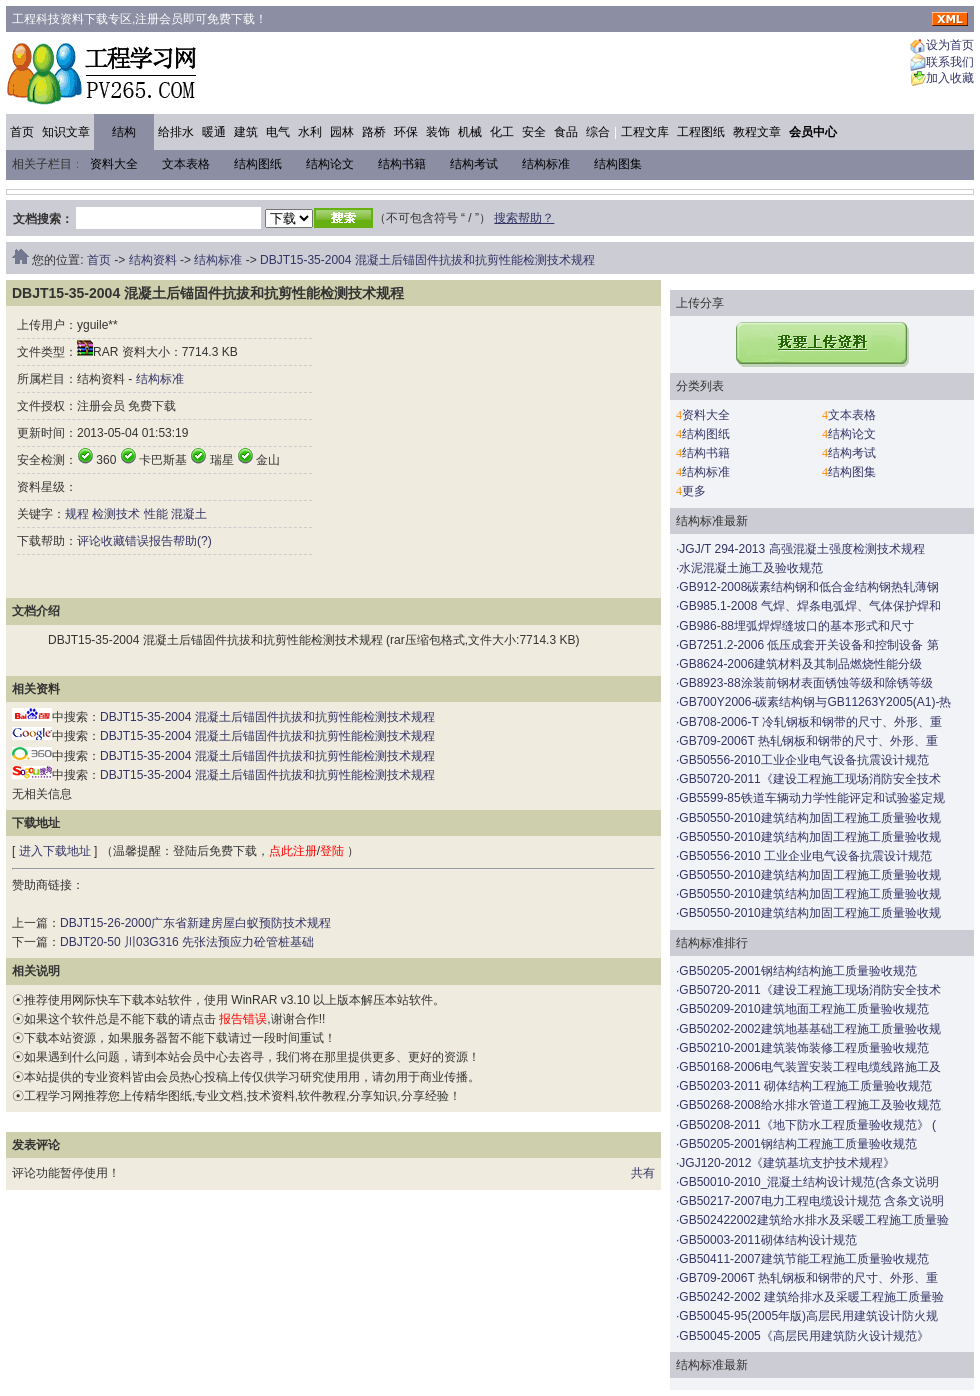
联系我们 (950, 62)
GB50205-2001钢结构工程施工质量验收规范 (797, 1144)
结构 (124, 132)
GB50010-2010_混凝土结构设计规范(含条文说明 (809, 1182)
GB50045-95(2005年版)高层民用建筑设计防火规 (808, 1316)
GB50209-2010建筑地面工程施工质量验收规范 (803, 1009)
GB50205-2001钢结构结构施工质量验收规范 (797, 971)
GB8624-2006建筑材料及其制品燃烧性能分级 (800, 664)
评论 (89, 541)
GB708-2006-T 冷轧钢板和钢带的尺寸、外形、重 (810, 722)
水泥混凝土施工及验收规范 (751, 568)
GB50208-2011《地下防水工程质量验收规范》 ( (807, 1125)
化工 (502, 132)
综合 (598, 132)
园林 (342, 132)
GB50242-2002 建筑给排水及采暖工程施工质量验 (811, 1297)
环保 (406, 132)
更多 (694, 491)
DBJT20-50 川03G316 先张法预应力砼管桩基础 (187, 942)
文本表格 (186, 164)
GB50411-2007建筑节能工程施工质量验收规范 (803, 1259)
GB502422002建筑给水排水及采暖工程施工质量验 (813, 1220)
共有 (643, 1173)
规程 (77, 514)
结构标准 (546, 164)
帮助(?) (192, 541)
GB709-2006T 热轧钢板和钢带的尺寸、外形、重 (808, 741)
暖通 (214, 132)
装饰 (438, 132)
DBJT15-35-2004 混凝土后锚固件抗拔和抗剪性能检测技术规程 (427, 260)
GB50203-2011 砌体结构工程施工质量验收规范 (805, 1086)
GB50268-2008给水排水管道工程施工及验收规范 (809, 1105)
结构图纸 (258, 164)
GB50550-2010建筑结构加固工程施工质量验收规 (809, 818)
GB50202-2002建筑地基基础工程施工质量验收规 (809, 1029)
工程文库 (645, 132)
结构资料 (153, 260)
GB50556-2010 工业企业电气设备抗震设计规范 (805, 856)
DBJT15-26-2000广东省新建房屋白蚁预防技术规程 (195, 923)
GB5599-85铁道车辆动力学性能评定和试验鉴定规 (811, 798)
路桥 (374, 132)
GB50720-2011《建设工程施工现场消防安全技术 (809, 779)
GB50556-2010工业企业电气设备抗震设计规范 (803, 760)
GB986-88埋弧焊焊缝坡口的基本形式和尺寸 (796, 626)
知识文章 (66, 132)
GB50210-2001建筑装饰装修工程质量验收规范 (803, 1048)
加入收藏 (950, 79)
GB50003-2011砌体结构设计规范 (767, 1240)
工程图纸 (701, 132)
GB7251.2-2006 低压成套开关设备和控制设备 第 (808, 645)
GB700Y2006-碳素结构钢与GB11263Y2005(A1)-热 (815, 702)
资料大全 (114, 164)
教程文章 (757, 132)
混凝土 (189, 514)
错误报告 (149, 541)
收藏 (113, 541)
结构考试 (474, 164)
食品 (566, 132)
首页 (22, 132)
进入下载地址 (55, 851)
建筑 (246, 132)
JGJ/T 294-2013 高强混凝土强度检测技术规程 (801, 549)
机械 (470, 132)
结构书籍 (402, 164)
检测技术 (116, 514)
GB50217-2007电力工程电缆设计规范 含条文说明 (811, 1201)
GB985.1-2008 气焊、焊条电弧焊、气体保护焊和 (809, 606)
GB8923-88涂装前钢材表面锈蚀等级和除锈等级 (805, 683)
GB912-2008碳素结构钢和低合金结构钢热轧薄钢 (809, 587)
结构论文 (330, 164)
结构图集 (618, 164)
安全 (534, 132)
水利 (310, 132)
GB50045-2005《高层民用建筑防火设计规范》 (803, 1336)
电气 (278, 132)
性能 (156, 514)
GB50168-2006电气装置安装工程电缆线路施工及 (809, 1067)
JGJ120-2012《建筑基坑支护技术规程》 (787, 1163)
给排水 (176, 132)
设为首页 (950, 46)
